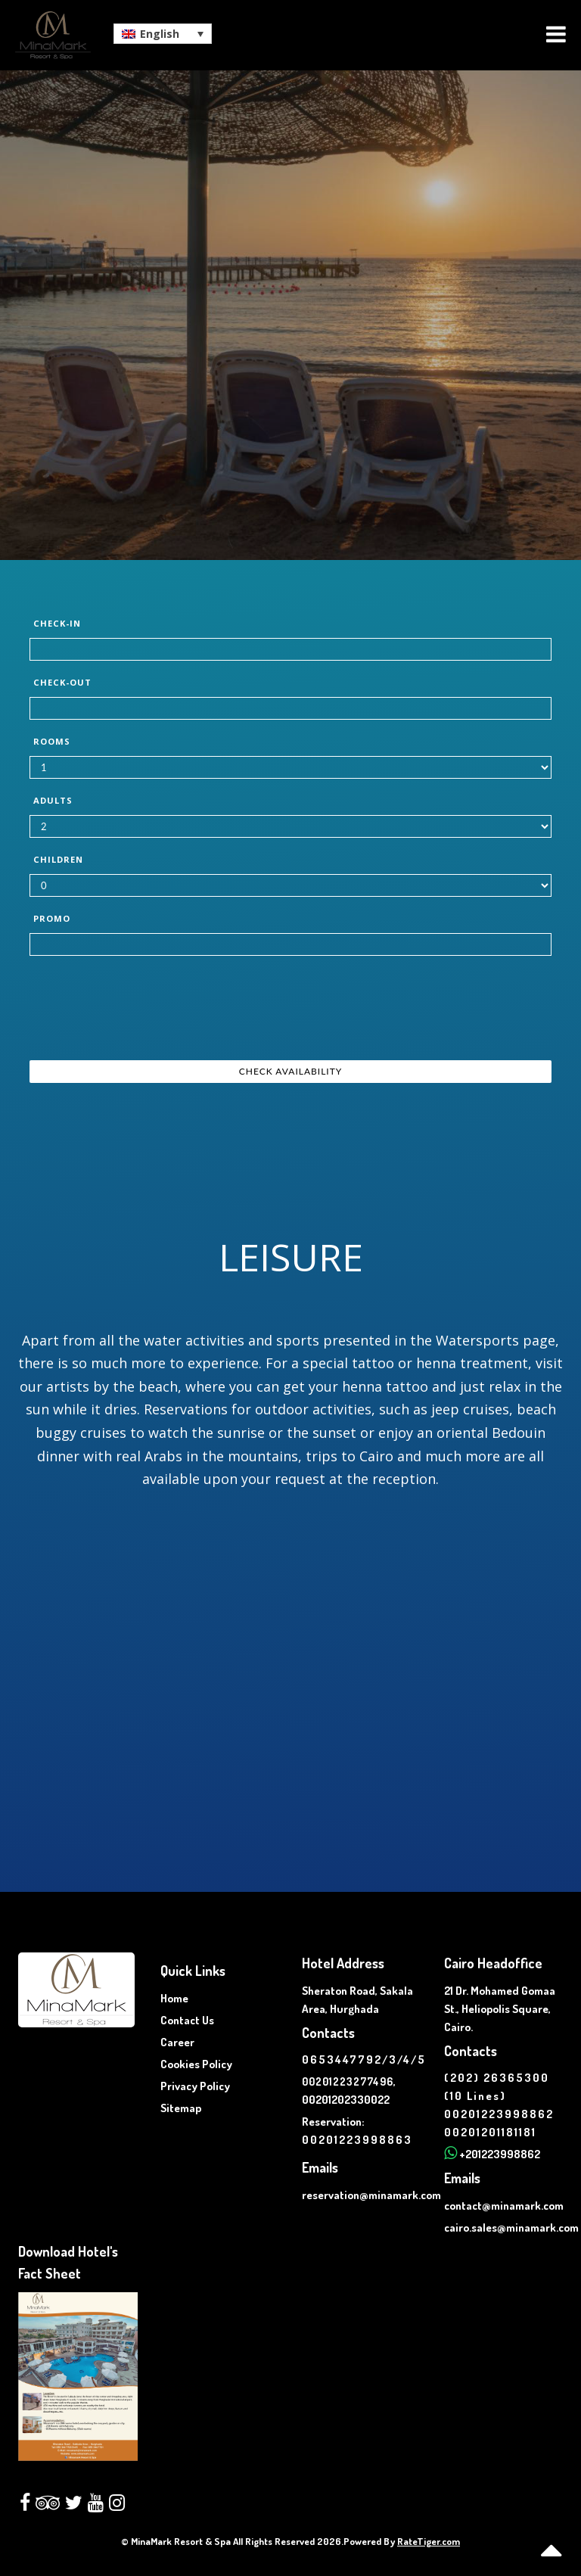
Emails (320, 2167)
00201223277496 (347, 2081)
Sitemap (180, 2108)
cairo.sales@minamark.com (511, 2227)
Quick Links (192, 1970)
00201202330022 (346, 2099)
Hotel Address (343, 1963)
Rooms (51, 741)
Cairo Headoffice (493, 1963)
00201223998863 (357, 2140)
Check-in (57, 623)
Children (58, 859)
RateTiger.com (428, 2541)
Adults (53, 800)
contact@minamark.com (504, 2205)
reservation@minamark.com (371, 2195)
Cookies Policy (196, 2064)
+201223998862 (499, 2154)
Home (174, 1998)
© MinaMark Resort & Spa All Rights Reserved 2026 (231, 2541)
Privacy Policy (195, 2086)
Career (177, 2042)
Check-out (62, 682)
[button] (162, 33)
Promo (51, 918)
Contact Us (187, 2020)
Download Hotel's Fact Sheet (68, 2262)
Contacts (328, 2032)
